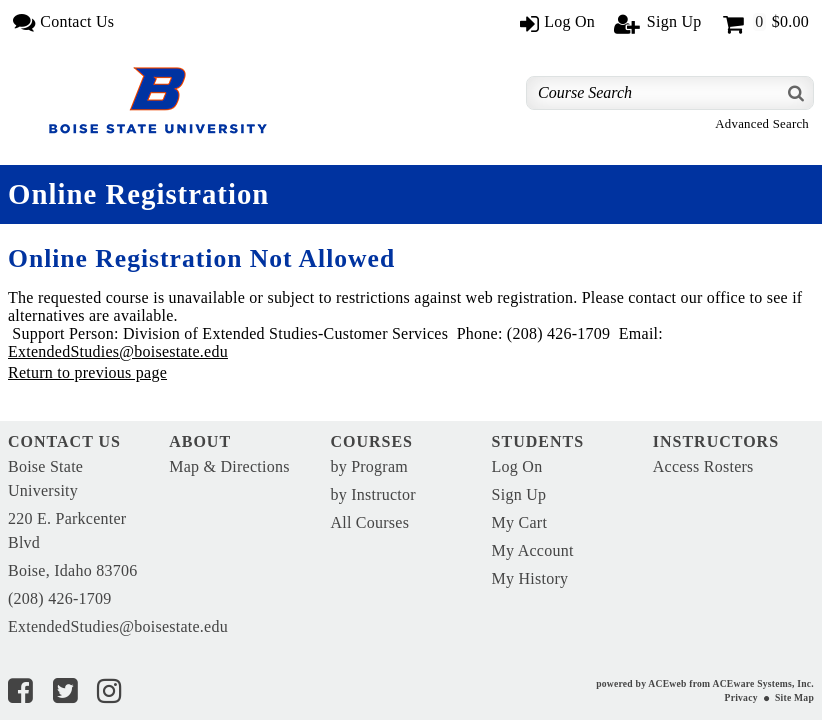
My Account (533, 550)
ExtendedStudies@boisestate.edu (118, 351)
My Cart (520, 522)
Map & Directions (229, 466)
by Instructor (372, 494)
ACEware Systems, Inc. (763, 683)
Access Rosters (703, 466)
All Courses (369, 522)
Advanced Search (762, 124)
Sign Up (519, 494)
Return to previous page (87, 372)
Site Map (794, 697)
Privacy (741, 697)
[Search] (797, 92)
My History (530, 578)
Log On (517, 466)
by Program (369, 466)
